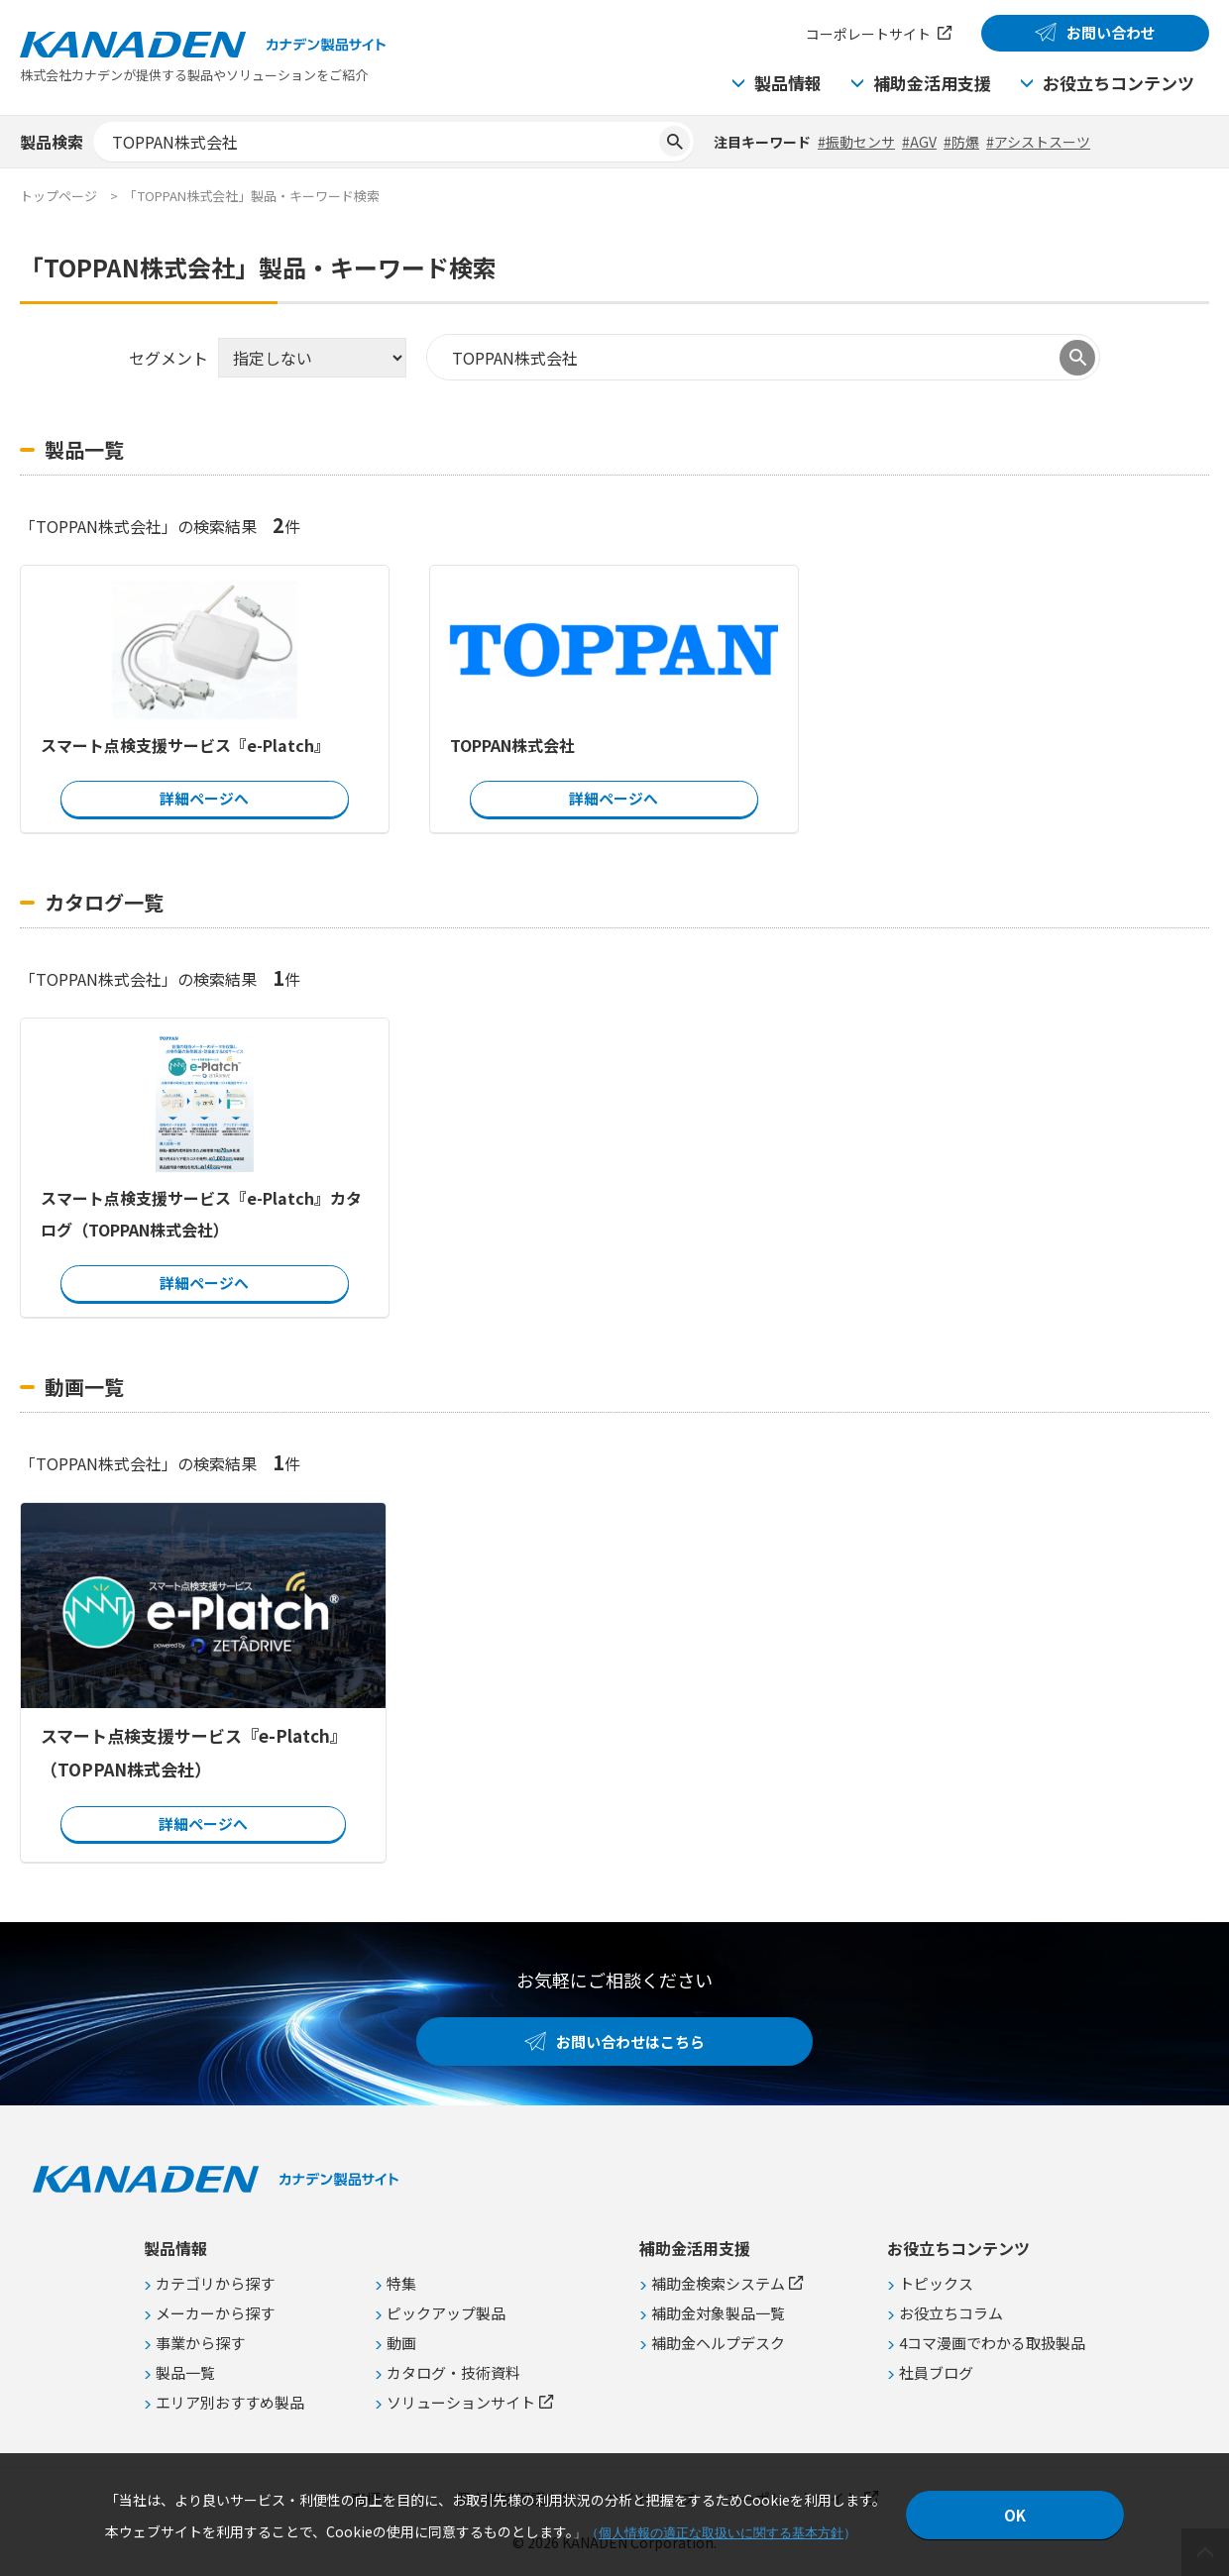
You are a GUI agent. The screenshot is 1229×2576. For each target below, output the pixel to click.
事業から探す (200, 2342)
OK (1015, 2515)
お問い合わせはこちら (630, 2041)
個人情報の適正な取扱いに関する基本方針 (721, 2532)
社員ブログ (936, 2372)
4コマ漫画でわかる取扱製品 (992, 2342)
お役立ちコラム (951, 2313)
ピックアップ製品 (446, 2313)
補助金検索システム (718, 2283)
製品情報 (788, 82)
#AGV (919, 142)
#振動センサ (856, 142)
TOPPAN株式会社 (512, 745)
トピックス (936, 2283)
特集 (401, 2283)
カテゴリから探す (215, 2283)
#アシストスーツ (1038, 142)
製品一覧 (185, 2372)
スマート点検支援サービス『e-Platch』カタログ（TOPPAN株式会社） (201, 1213)
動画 (401, 2342)
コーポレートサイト (868, 34)
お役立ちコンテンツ (1118, 82)
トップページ (58, 195)
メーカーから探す (215, 2313)
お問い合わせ (1111, 32)
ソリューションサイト (461, 2402)
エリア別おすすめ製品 (230, 2402)
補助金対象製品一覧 (718, 2313)
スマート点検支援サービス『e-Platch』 (185, 745)
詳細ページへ (204, 798)
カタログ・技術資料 (453, 2372)
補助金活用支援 (932, 82)
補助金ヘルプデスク (718, 2342)
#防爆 (961, 142)
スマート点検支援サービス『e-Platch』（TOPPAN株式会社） (194, 1751)
